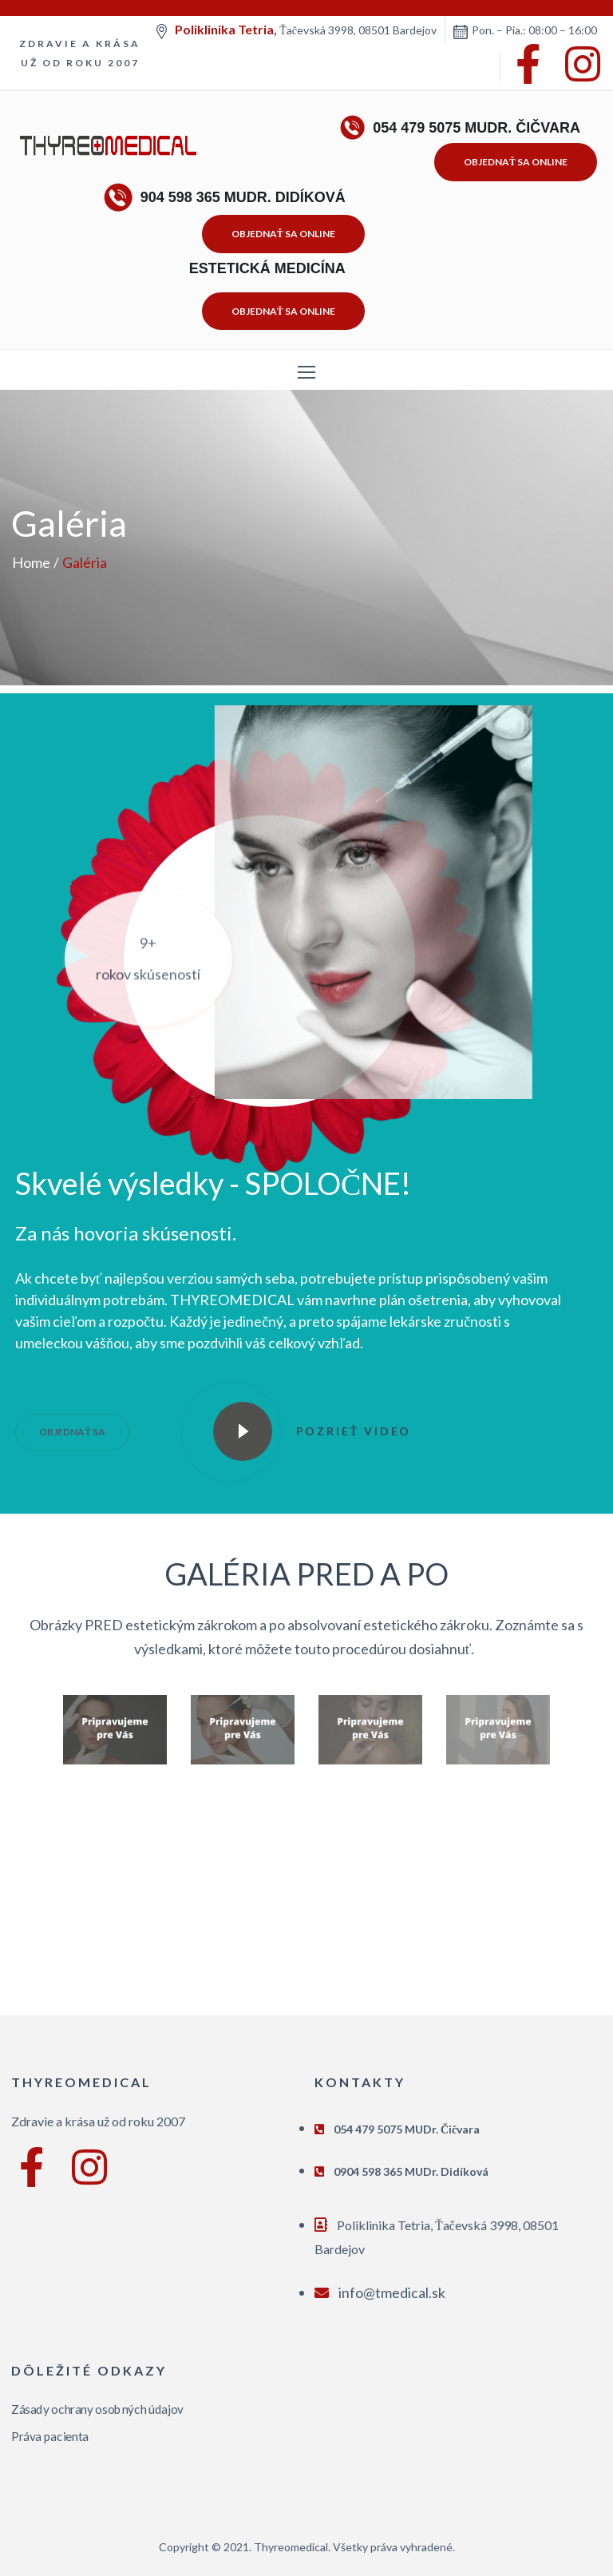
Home (31, 562)
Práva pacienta (50, 2436)
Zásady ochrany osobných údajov (97, 2409)
